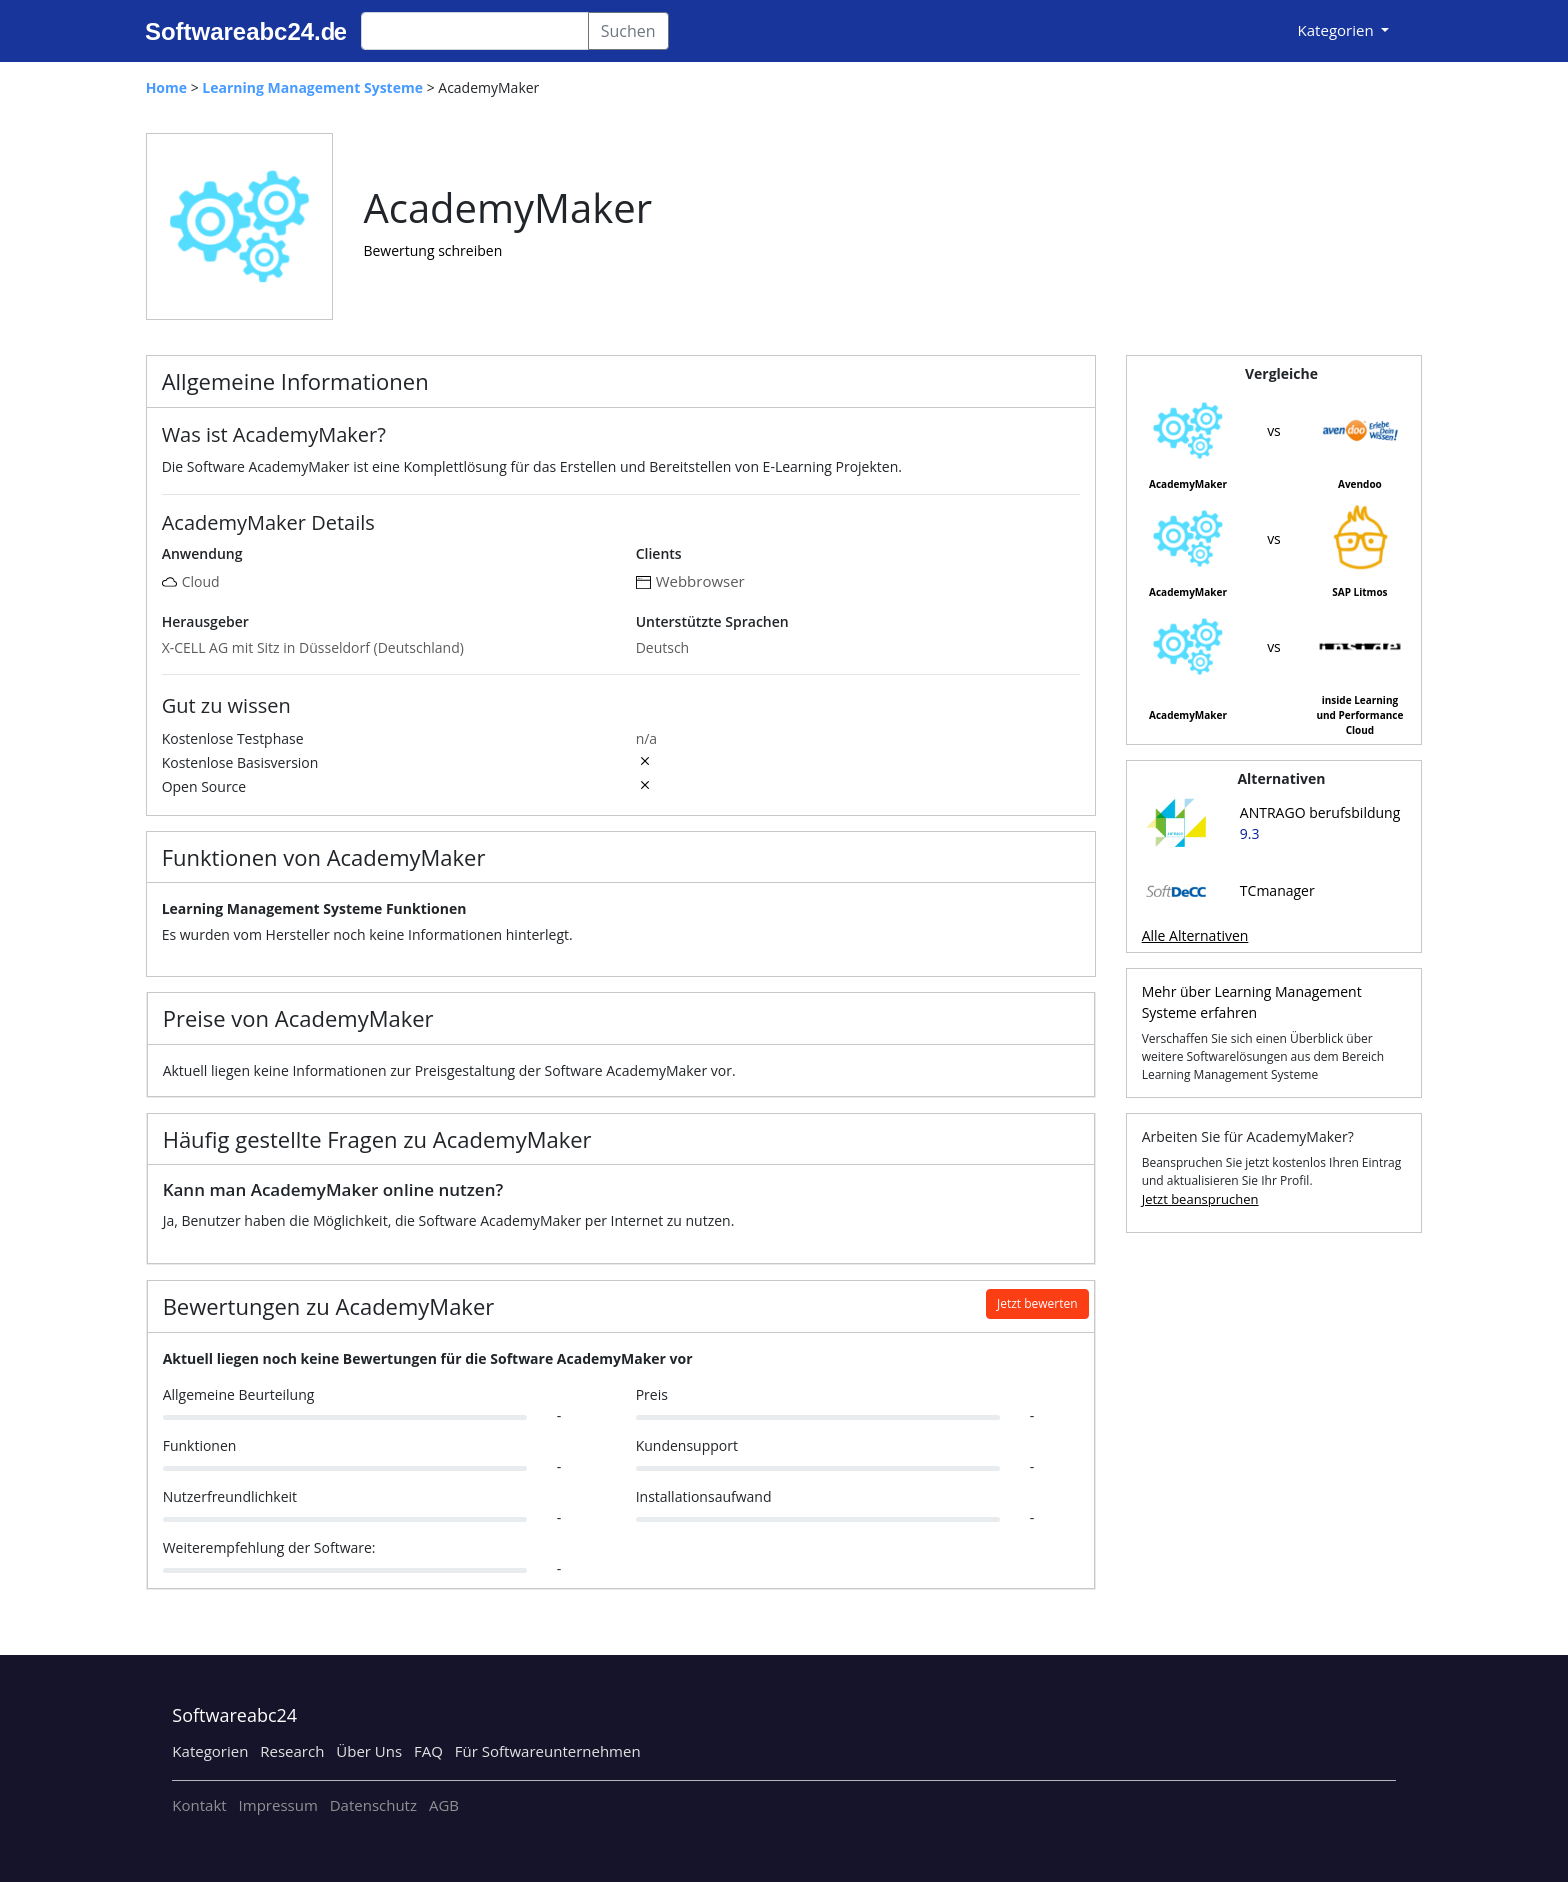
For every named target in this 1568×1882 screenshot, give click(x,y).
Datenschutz (373, 1805)
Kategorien (210, 1751)
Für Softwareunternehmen (548, 1751)
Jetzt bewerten (1037, 1303)
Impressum (278, 1805)
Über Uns (369, 1751)
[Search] (475, 31)
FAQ (428, 1751)
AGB (444, 1805)
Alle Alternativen (1195, 935)
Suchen (628, 31)
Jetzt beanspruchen (1200, 1199)
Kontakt (199, 1805)
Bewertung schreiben (432, 250)
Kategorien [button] (1338, 30)
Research (292, 1751)
